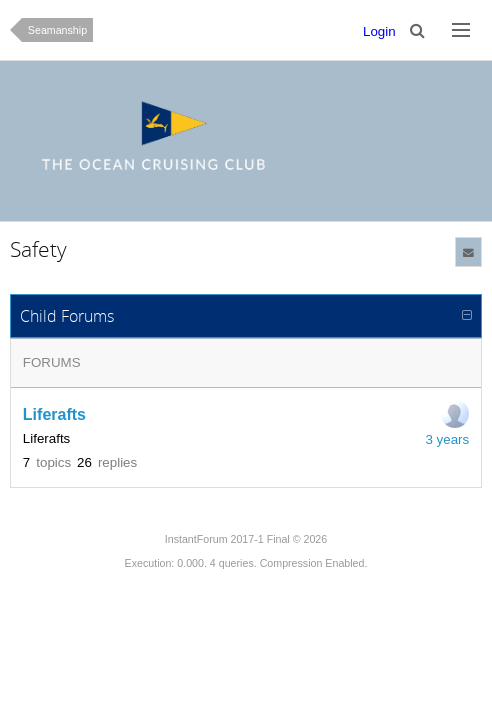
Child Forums (67, 316)
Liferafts (54, 414)
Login (379, 31)
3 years (447, 439)
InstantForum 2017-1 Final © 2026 (246, 539)
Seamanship (57, 30)
